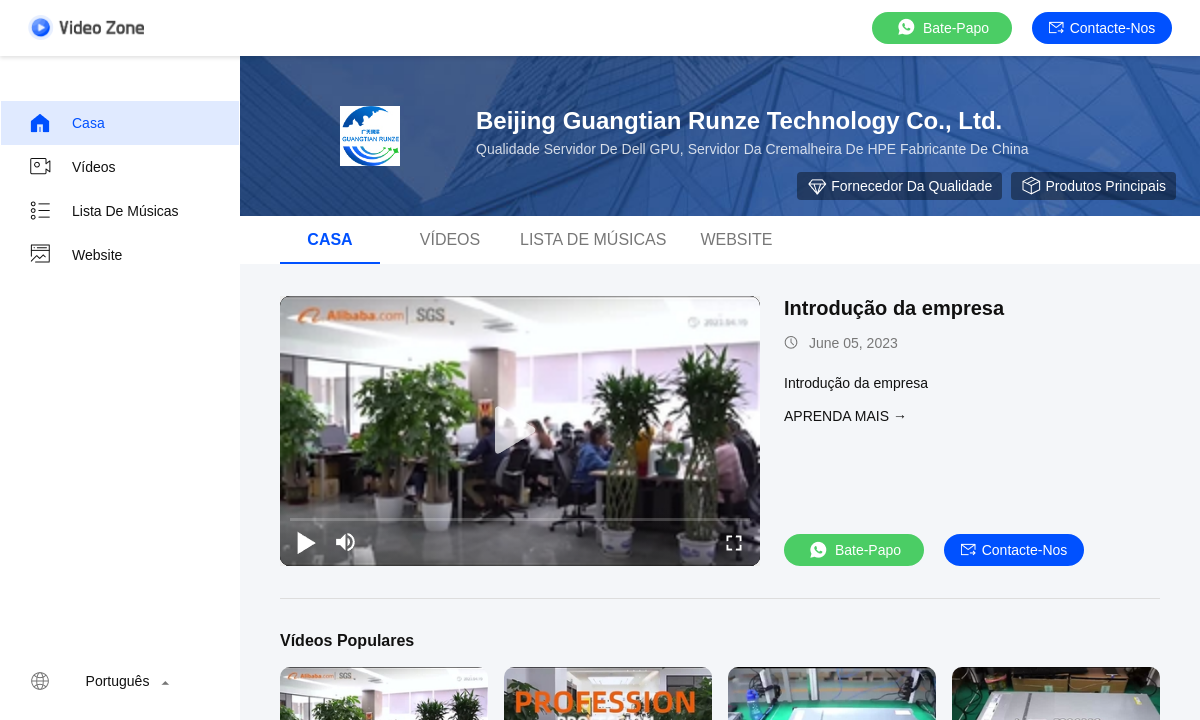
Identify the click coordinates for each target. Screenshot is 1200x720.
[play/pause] (306, 542)
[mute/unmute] (346, 542)
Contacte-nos (1102, 28)
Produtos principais (1093, 186)
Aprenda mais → (845, 416)
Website (75, 255)
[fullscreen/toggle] (734, 542)
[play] (520, 431)
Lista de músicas (103, 211)
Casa (66, 123)
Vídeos (72, 167)
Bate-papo (942, 27)
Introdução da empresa (894, 308)
